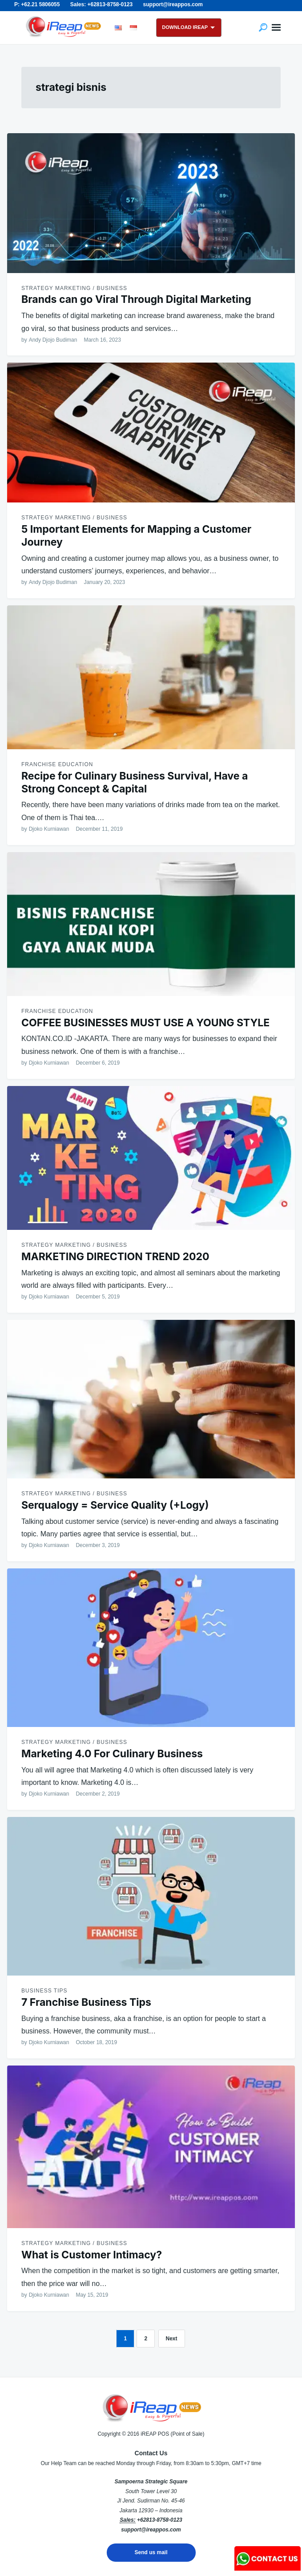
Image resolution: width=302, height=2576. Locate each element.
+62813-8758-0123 (159, 2520)
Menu (276, 27)
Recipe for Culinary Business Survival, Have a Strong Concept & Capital (134, 782)
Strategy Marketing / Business (74, 288)
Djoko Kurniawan (49, 829)
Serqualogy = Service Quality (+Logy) (115, 1505)
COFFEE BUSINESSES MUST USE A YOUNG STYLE (145, 1023)
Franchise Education (57, 764)
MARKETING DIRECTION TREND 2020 (115, 1256)
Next (171, 2338)
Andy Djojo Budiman (53, 340)
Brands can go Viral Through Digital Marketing (136, 299)
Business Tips (44, 1991)
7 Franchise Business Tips (86, 2002)
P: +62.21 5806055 (37, 4)
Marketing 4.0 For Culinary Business (112, 1753)
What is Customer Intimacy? (91, 2255)
